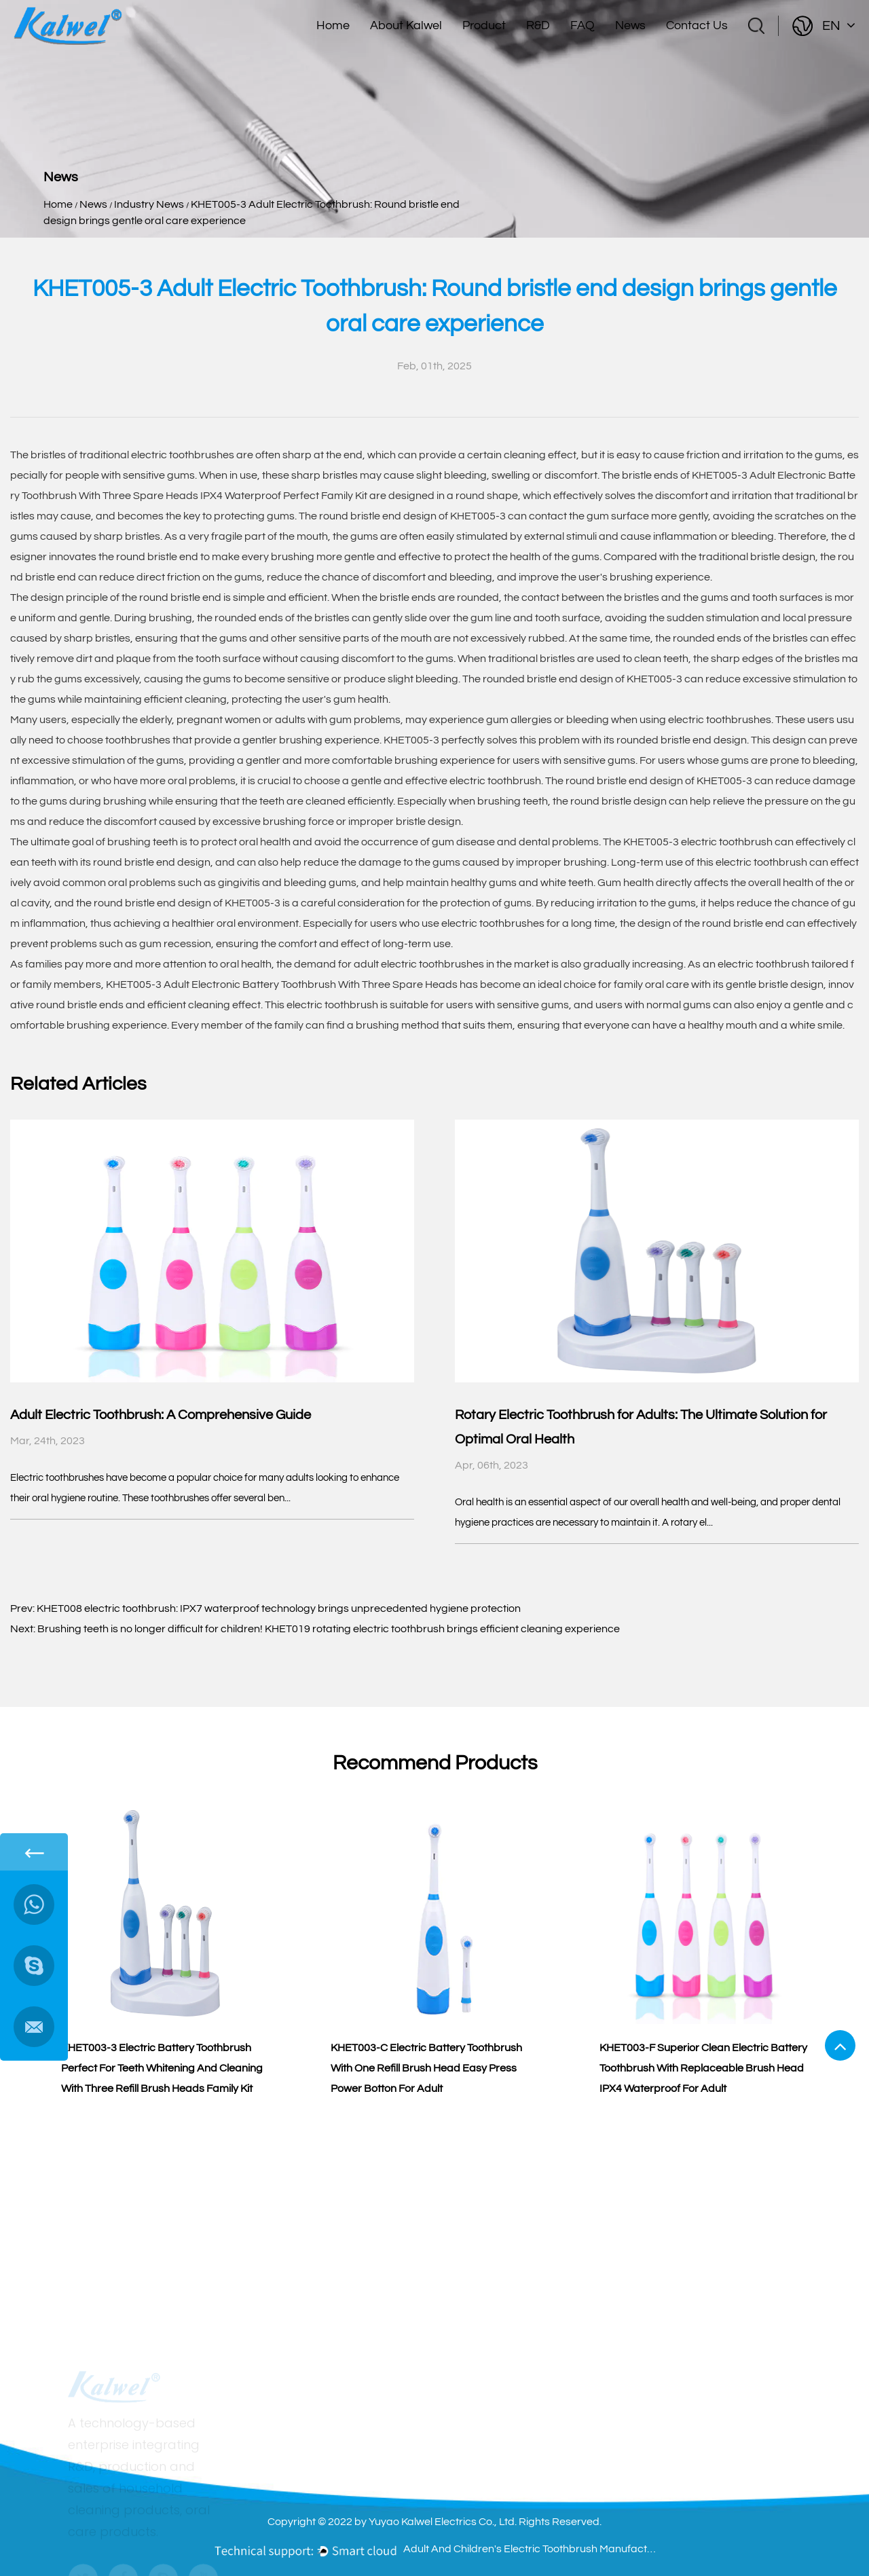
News (630, 25)
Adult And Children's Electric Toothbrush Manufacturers (532, 2548)
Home (333, 25)
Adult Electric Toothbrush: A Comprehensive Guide (160, 1415)
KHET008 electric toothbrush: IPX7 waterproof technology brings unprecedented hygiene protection (279, 1608)
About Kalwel (406, 25)
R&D (538, 25)
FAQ (582, 25)
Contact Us (697, 25)
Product (484, 25)
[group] (165, 1959)
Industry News (149, 204)
